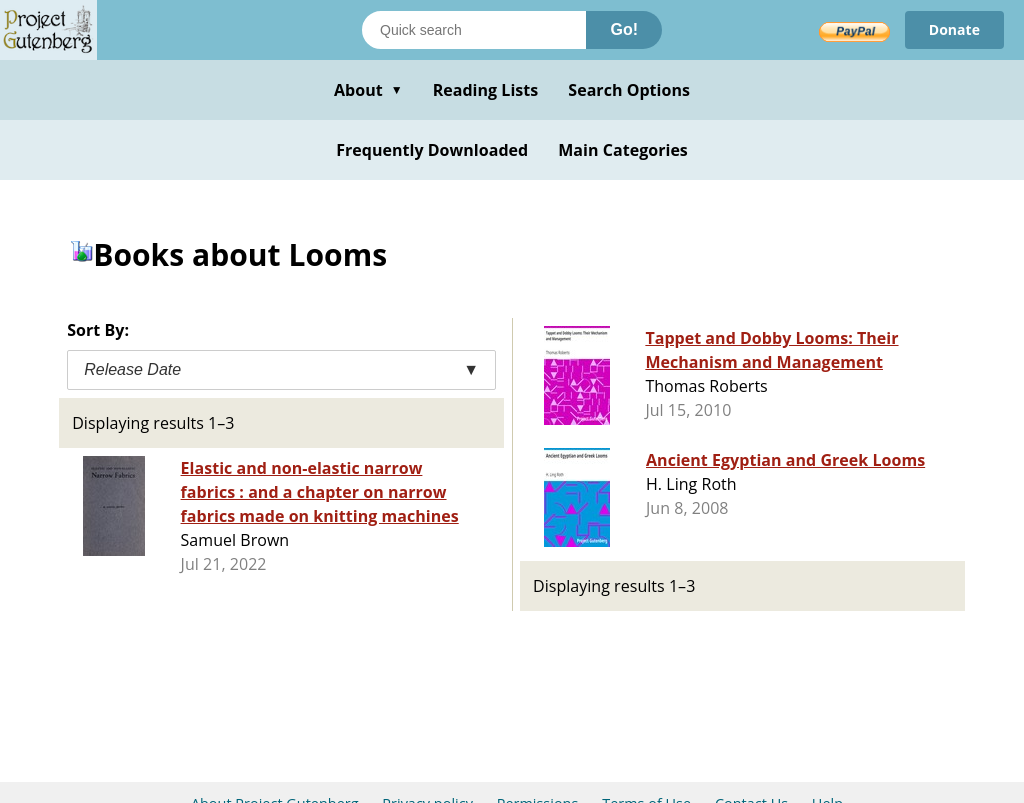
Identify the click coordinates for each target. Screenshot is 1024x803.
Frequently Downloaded (432, 150)
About (368, 90)
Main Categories (623, 150)
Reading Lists (486, 90)
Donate (954, 29)
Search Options (629, 90)
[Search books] (474, 30)
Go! (624, 29)
